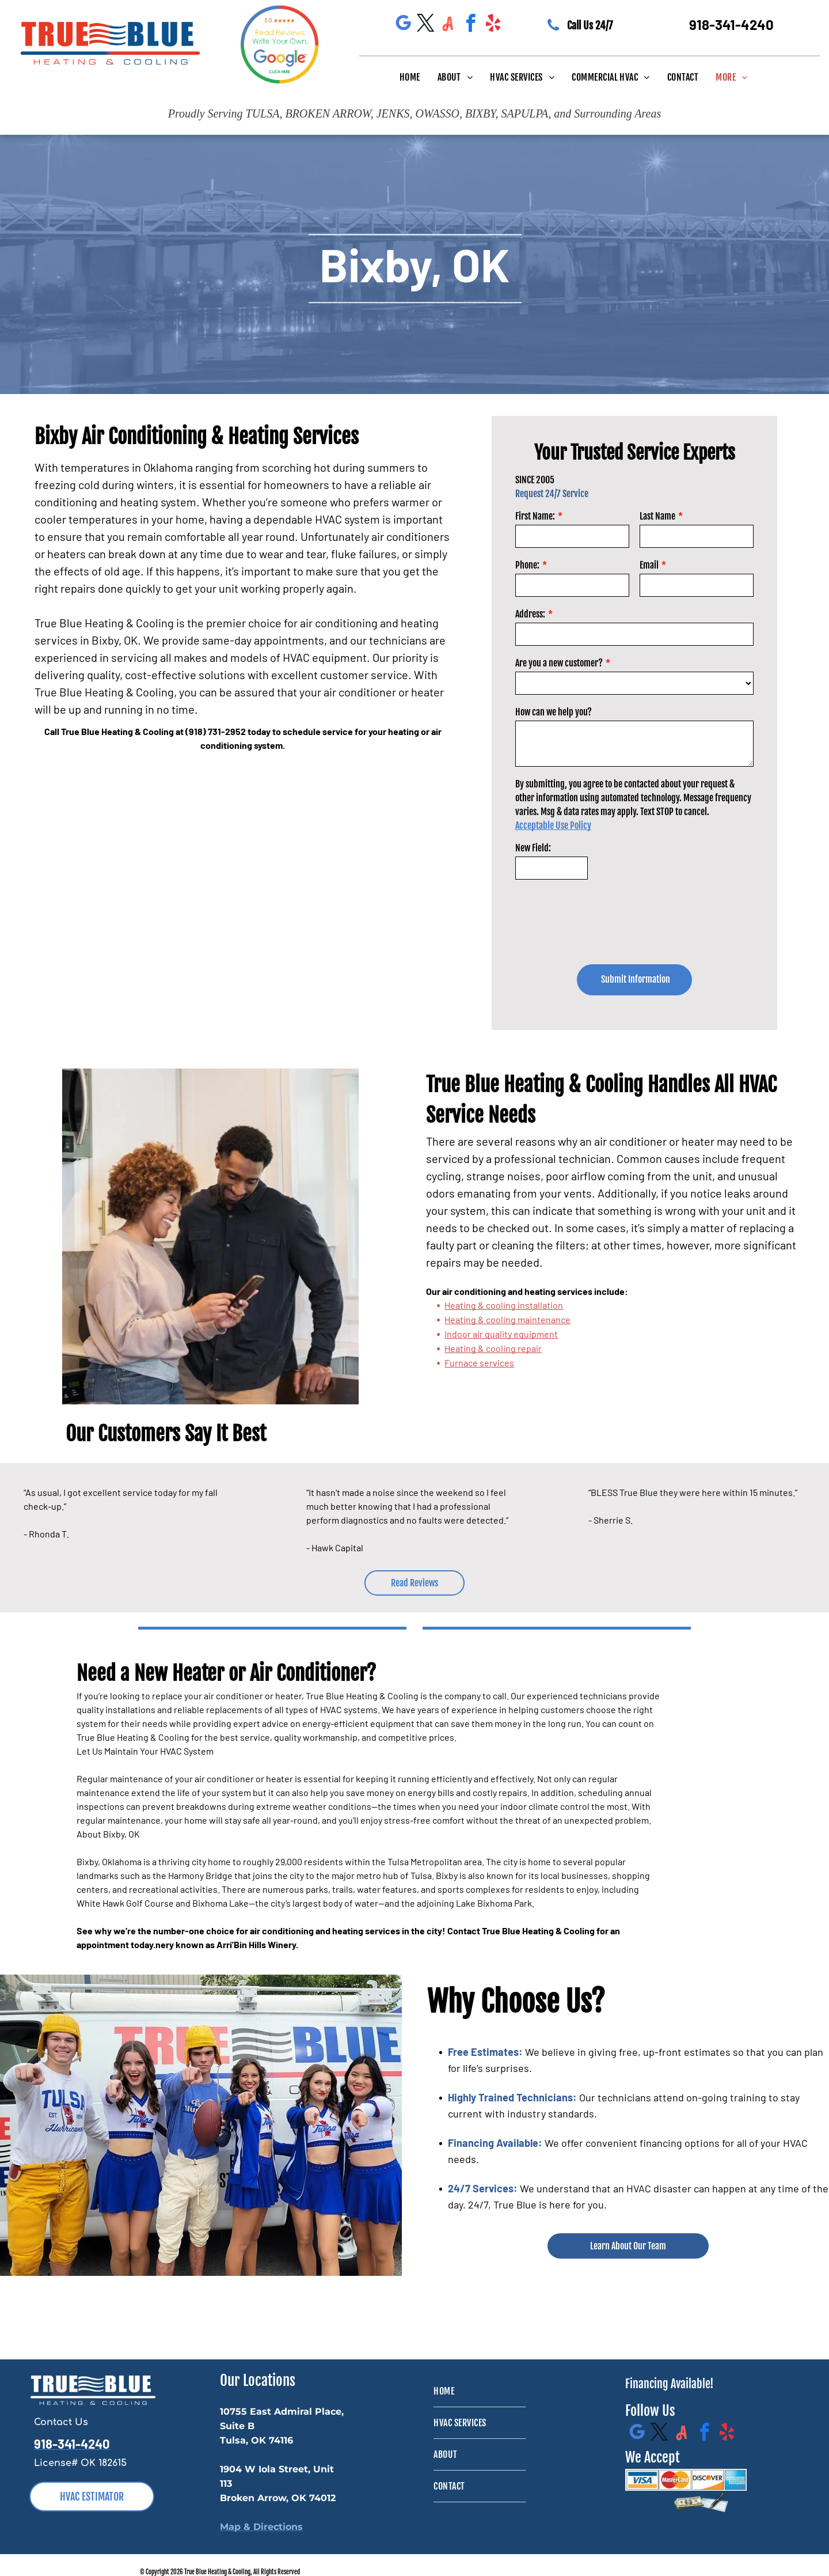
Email (649, 565)
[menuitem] (410, 76)
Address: (530, 614)
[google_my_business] (403, 25)
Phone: (527, 565)
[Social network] (448, 25)
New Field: (533, 848)
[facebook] (470, 25)
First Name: (535, 516)
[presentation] (602, 912)
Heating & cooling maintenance (507, 1319)
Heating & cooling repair (493, 1348)
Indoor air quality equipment (501, 1333)
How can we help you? (553, 712)
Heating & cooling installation (503, 1305)
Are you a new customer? (559, 663)
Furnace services (479, 1362)
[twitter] (425, 25)
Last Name (657, 516)
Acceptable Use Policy (553, 825)
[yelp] (492, 25)
